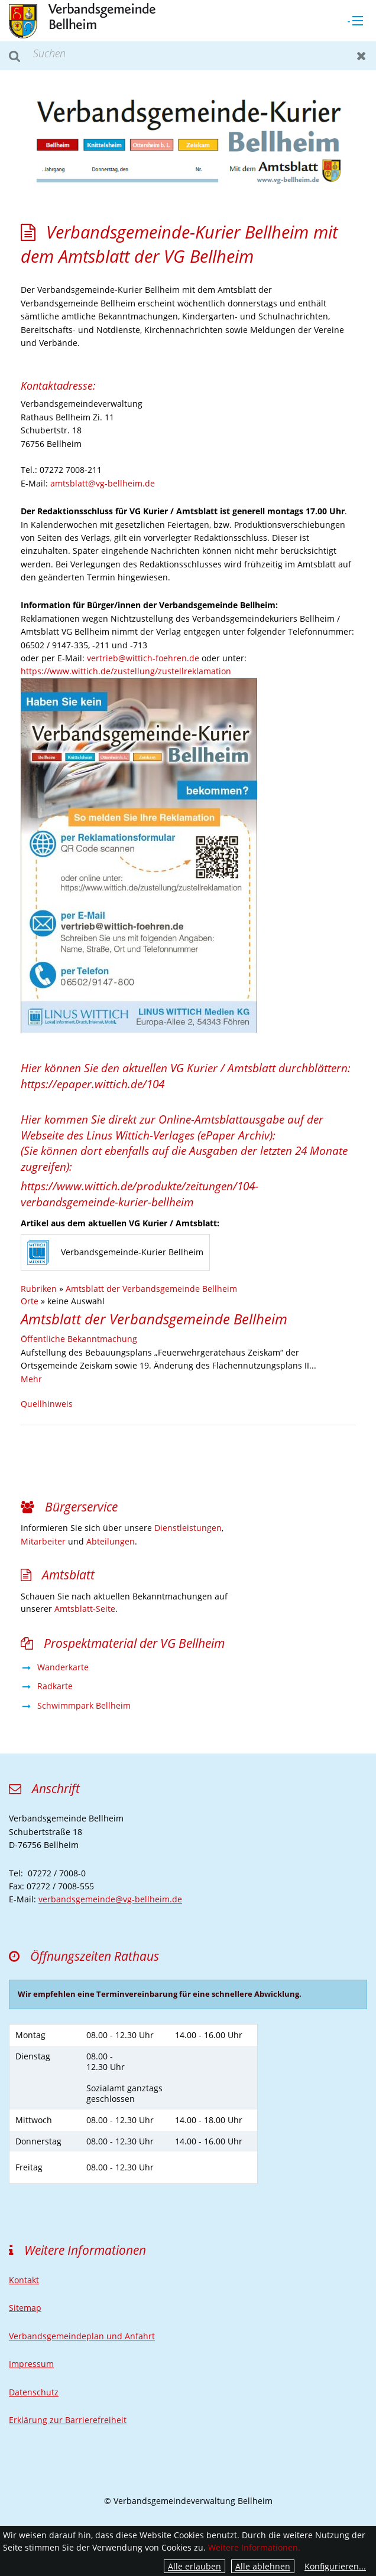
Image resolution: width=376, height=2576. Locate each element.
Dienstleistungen (188, 1527)
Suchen (14, 55)
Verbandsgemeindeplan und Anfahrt (82, 2336)
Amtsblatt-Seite (84, 1608)
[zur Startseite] (82, 19)
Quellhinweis (47, 1403)
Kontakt (24, 2280)
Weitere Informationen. (254, 2547)
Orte (29, 1301)
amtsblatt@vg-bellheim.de (102, 483)
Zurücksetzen (361, 55)
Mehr (31, 1379)
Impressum (31, 2363)
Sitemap (25, 2307)
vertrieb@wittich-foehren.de (143, 658)
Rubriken (39, 1288)
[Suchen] (188, 55)
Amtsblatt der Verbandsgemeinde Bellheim (151, 1288)
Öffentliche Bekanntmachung (79, 1338)
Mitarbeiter (43, 1541)
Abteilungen (110, 1541)
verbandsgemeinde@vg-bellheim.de (110, 1899)
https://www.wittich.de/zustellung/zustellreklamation (126, 671)
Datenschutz (34, 2392)
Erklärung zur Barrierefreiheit (68, 2419)
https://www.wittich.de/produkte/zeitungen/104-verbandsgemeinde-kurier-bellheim (139, 1194)
